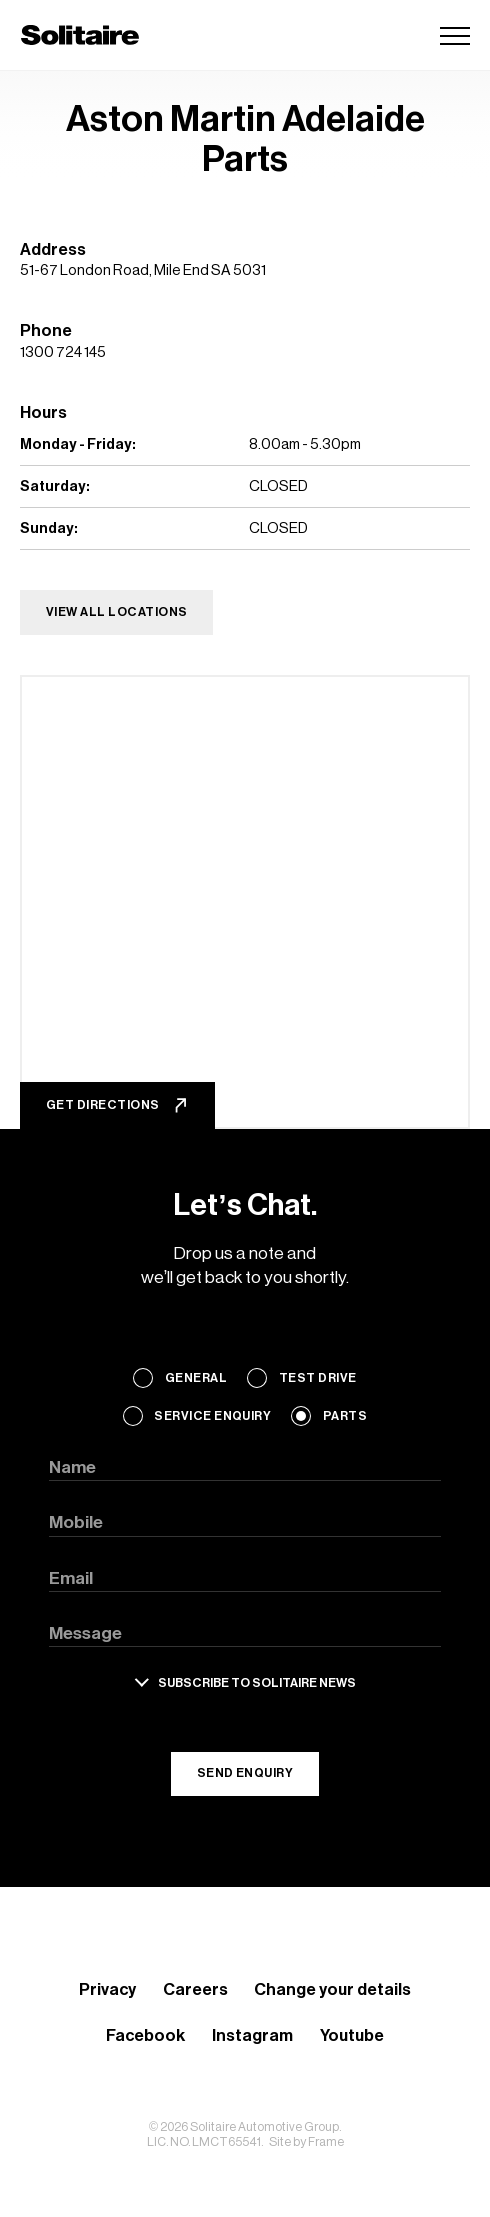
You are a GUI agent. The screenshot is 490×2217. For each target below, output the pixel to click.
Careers (195, 1990)
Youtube (352, 2036)
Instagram (252, 2036)
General (196, 1378)
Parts (345, 1416)
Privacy (107, 1990)
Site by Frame (306, 2142)
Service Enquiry (212, 1416)
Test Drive (318, 1378)
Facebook (145, 2036)
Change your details (332, 1990)
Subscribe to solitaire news (257, 1683)
